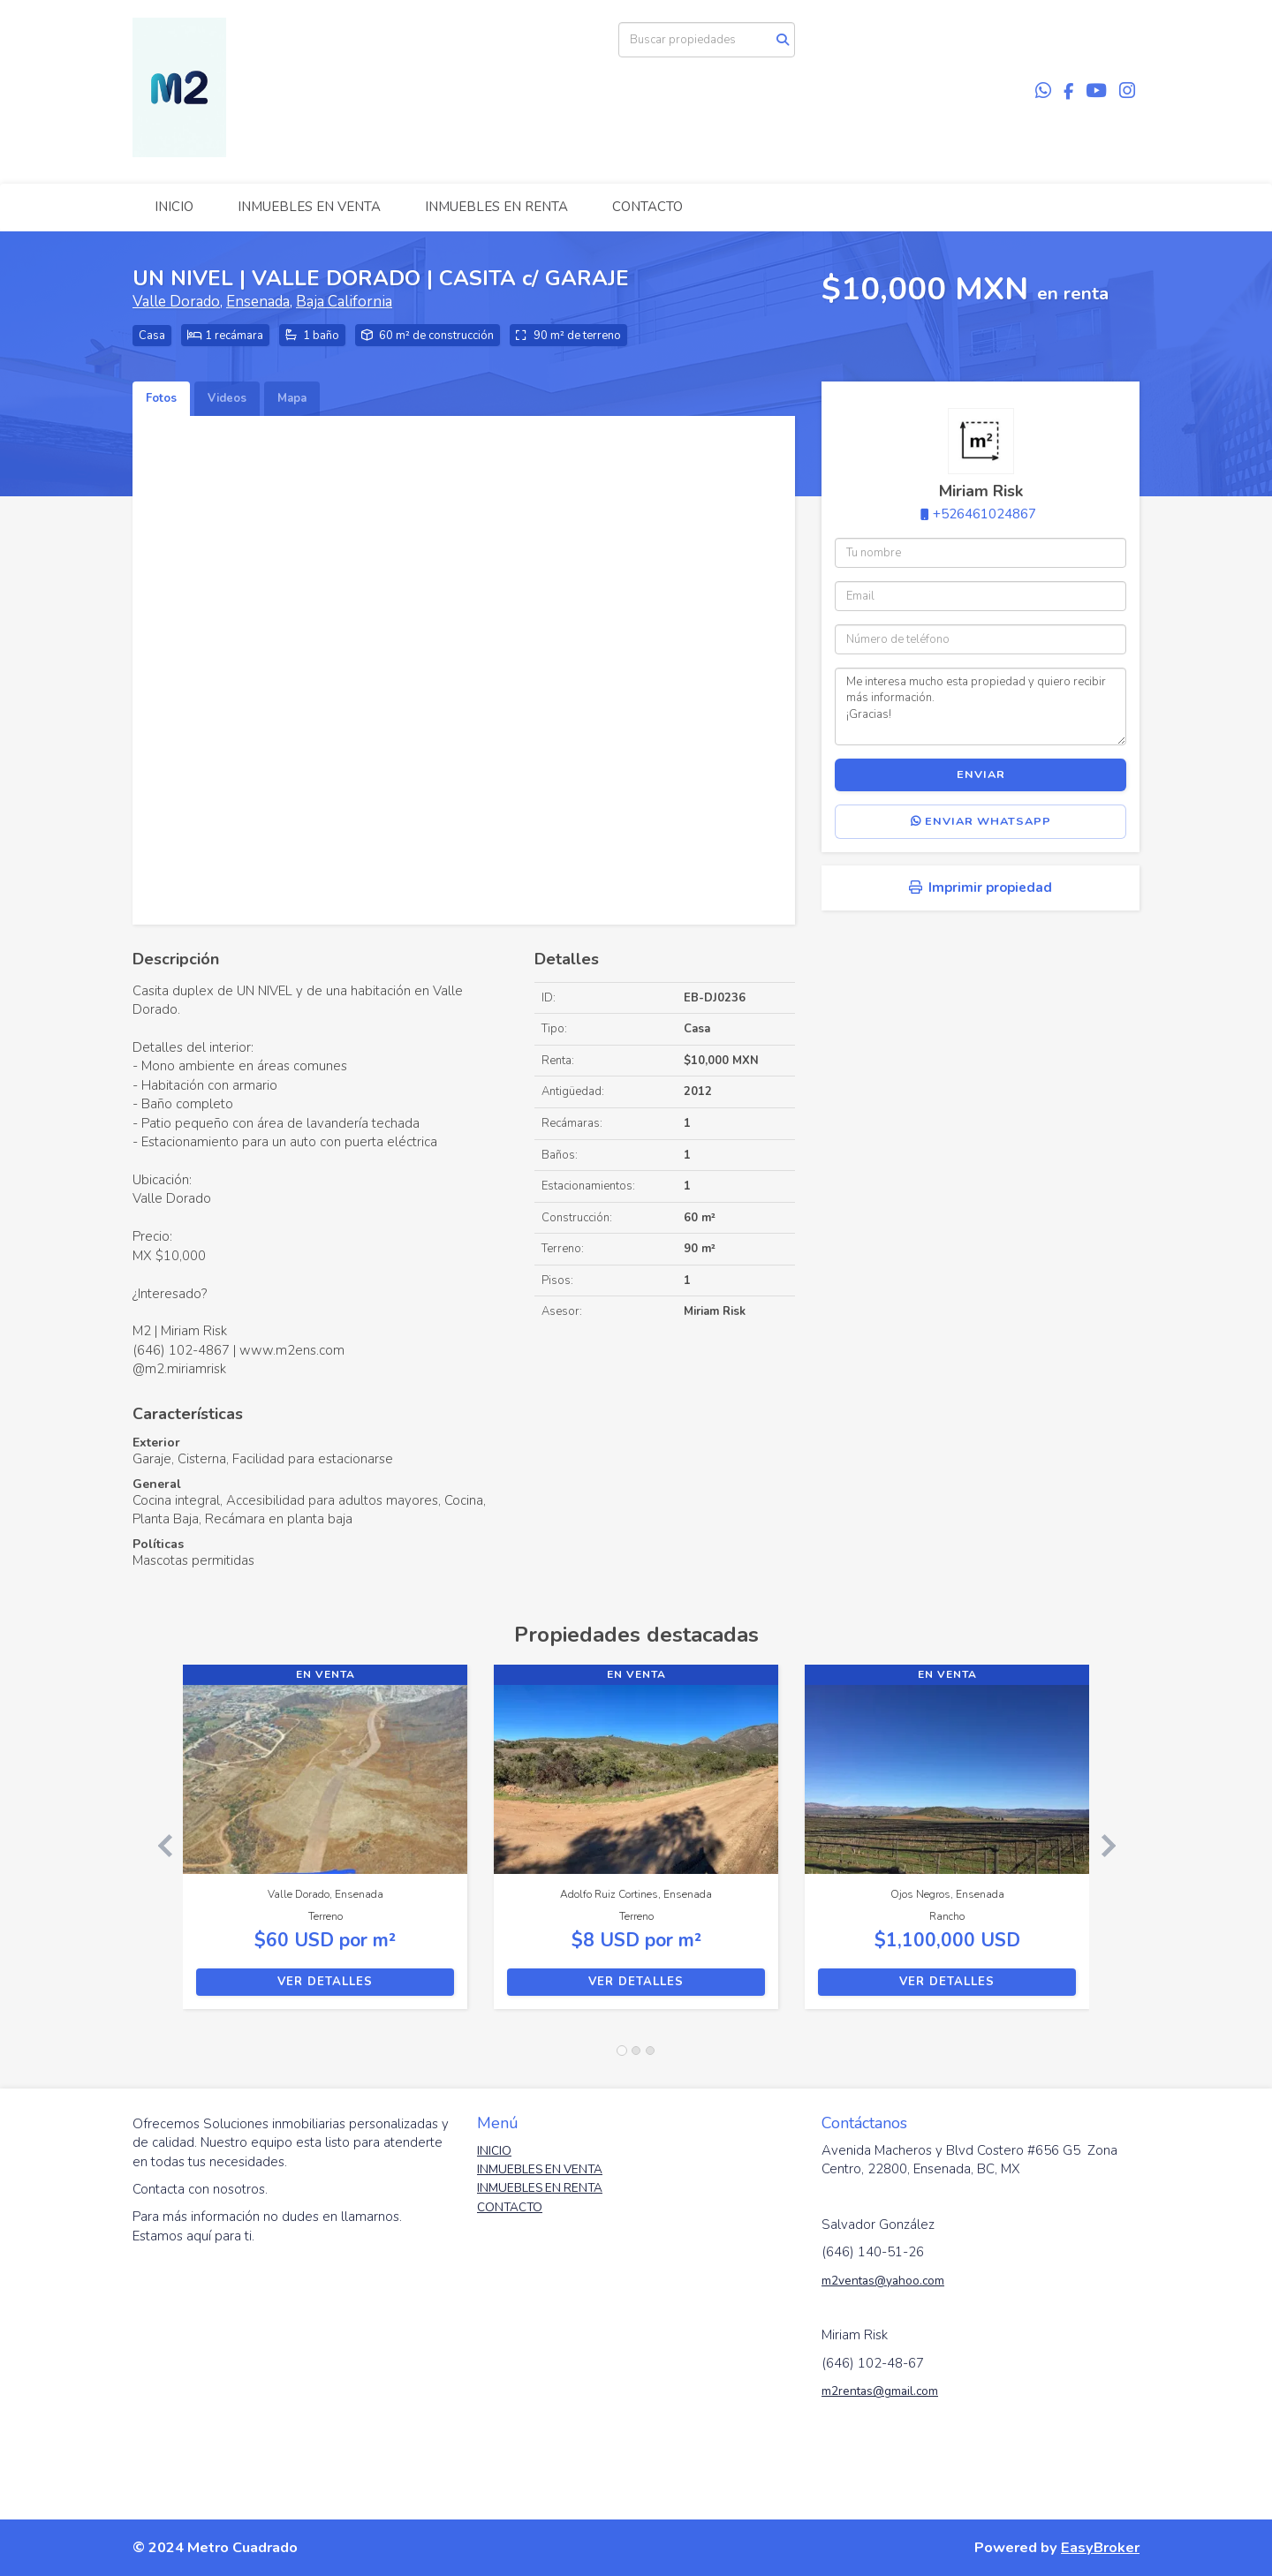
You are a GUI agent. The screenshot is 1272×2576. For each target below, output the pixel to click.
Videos (227, 398)
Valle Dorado (176, 301)
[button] (157, 1846)
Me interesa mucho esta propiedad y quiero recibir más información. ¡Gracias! (980, 706)
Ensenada (258, 301)
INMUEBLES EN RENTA (496, 206)
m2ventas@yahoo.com (883, 2280)
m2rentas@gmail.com (880, 2391)
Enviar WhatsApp (981, 821)
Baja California (344, 301)
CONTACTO (647, 206)
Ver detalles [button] (325, 1982)
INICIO (174, 206)
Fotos (161, 398)
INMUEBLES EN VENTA (309, 206)
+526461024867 (984, 514)
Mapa (292, 398)
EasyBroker (1100, 2547)
